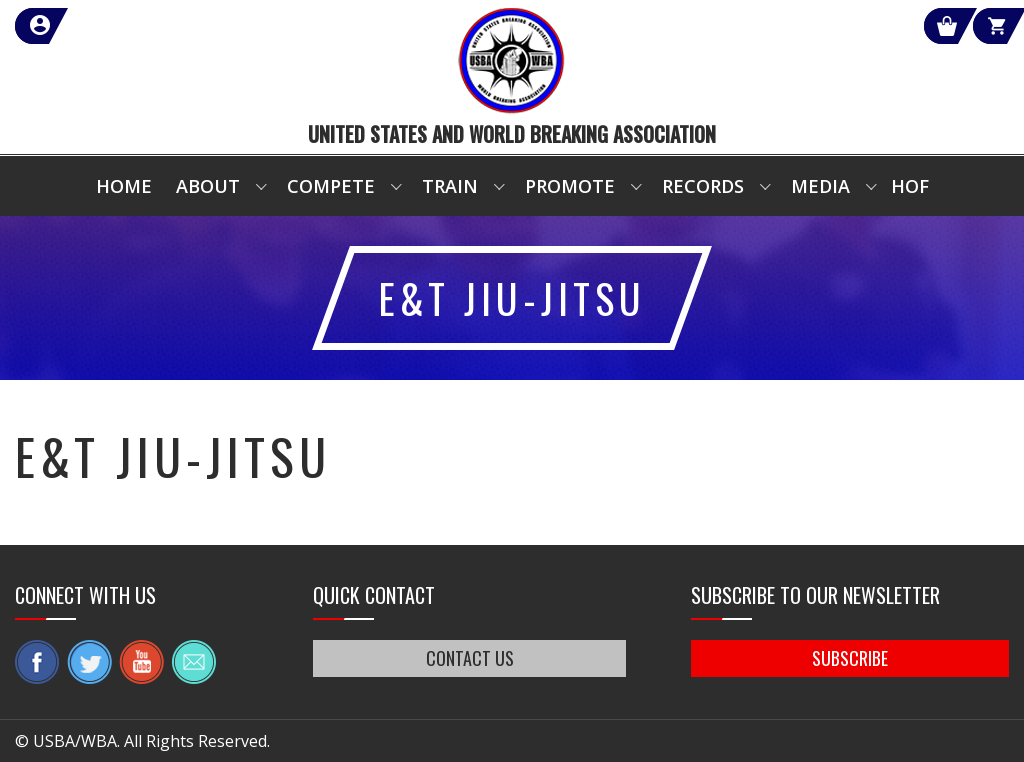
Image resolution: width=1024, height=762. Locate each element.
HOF (910, 186)
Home (124, 186)
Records (703, 186)
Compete (331, 186)
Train (450, 186)
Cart (972, 26)
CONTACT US (470, 658)
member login (112, 26)
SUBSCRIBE (850, 658)
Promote (570, 186)
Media (820, 186)
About (208, 186)
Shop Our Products (796, 26)
